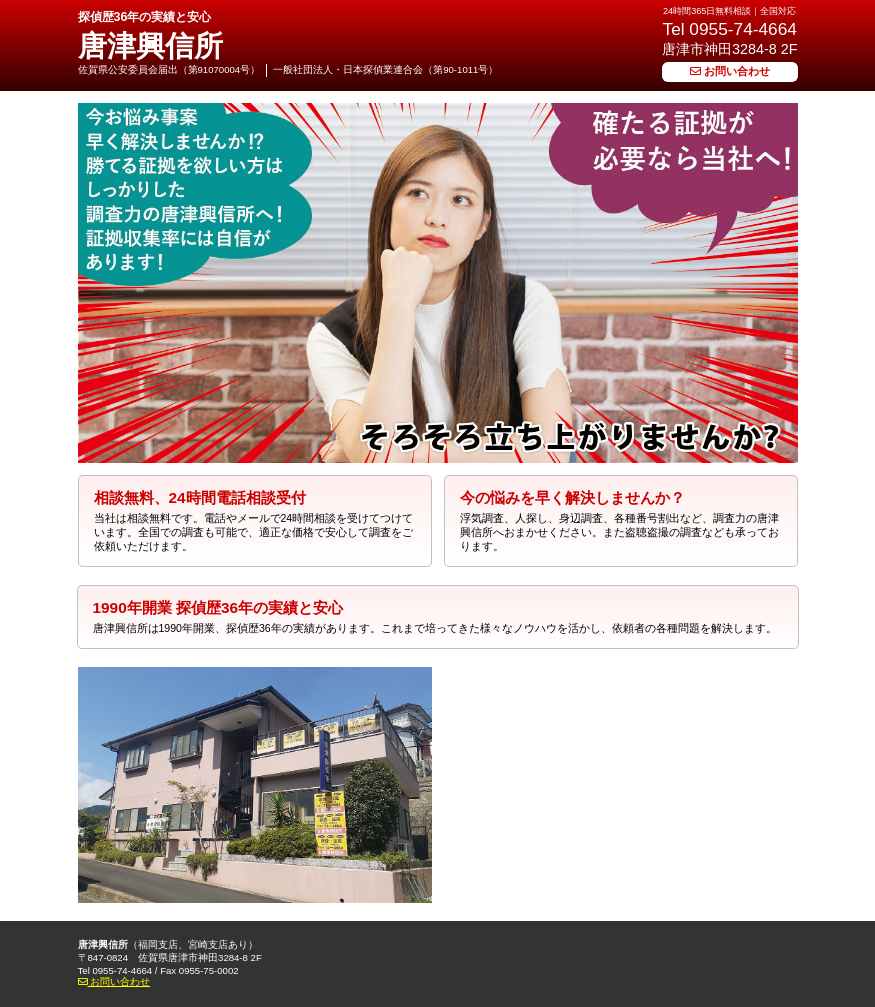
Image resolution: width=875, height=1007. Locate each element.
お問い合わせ (730, 71)
